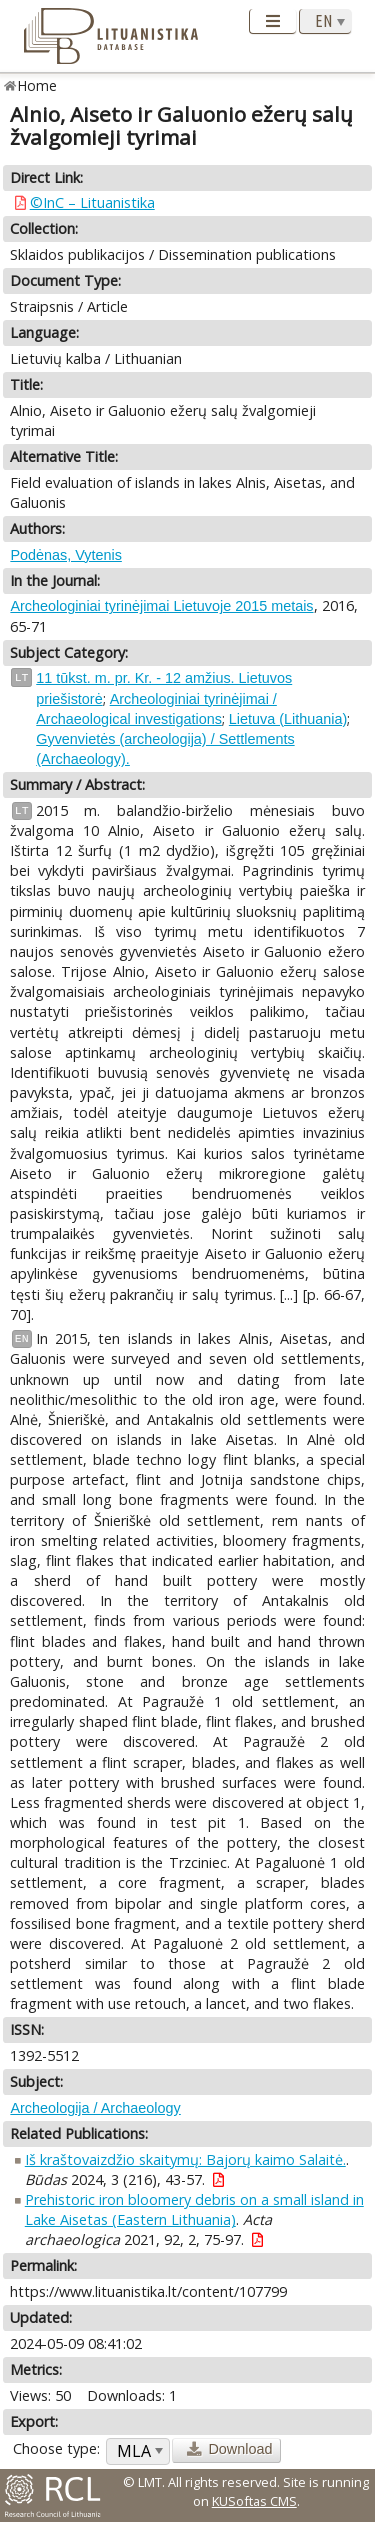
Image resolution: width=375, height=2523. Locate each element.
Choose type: (56, 2448)
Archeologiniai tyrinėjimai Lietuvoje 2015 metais (161, 606)
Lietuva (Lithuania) (288, 719)
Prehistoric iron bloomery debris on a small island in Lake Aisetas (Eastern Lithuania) (194, 2209)
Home (37, 85)
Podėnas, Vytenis (65, 555)
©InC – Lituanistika (92, 202)
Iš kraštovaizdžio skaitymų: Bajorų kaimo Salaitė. (185, 2159)
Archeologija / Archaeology (95, 2108)
